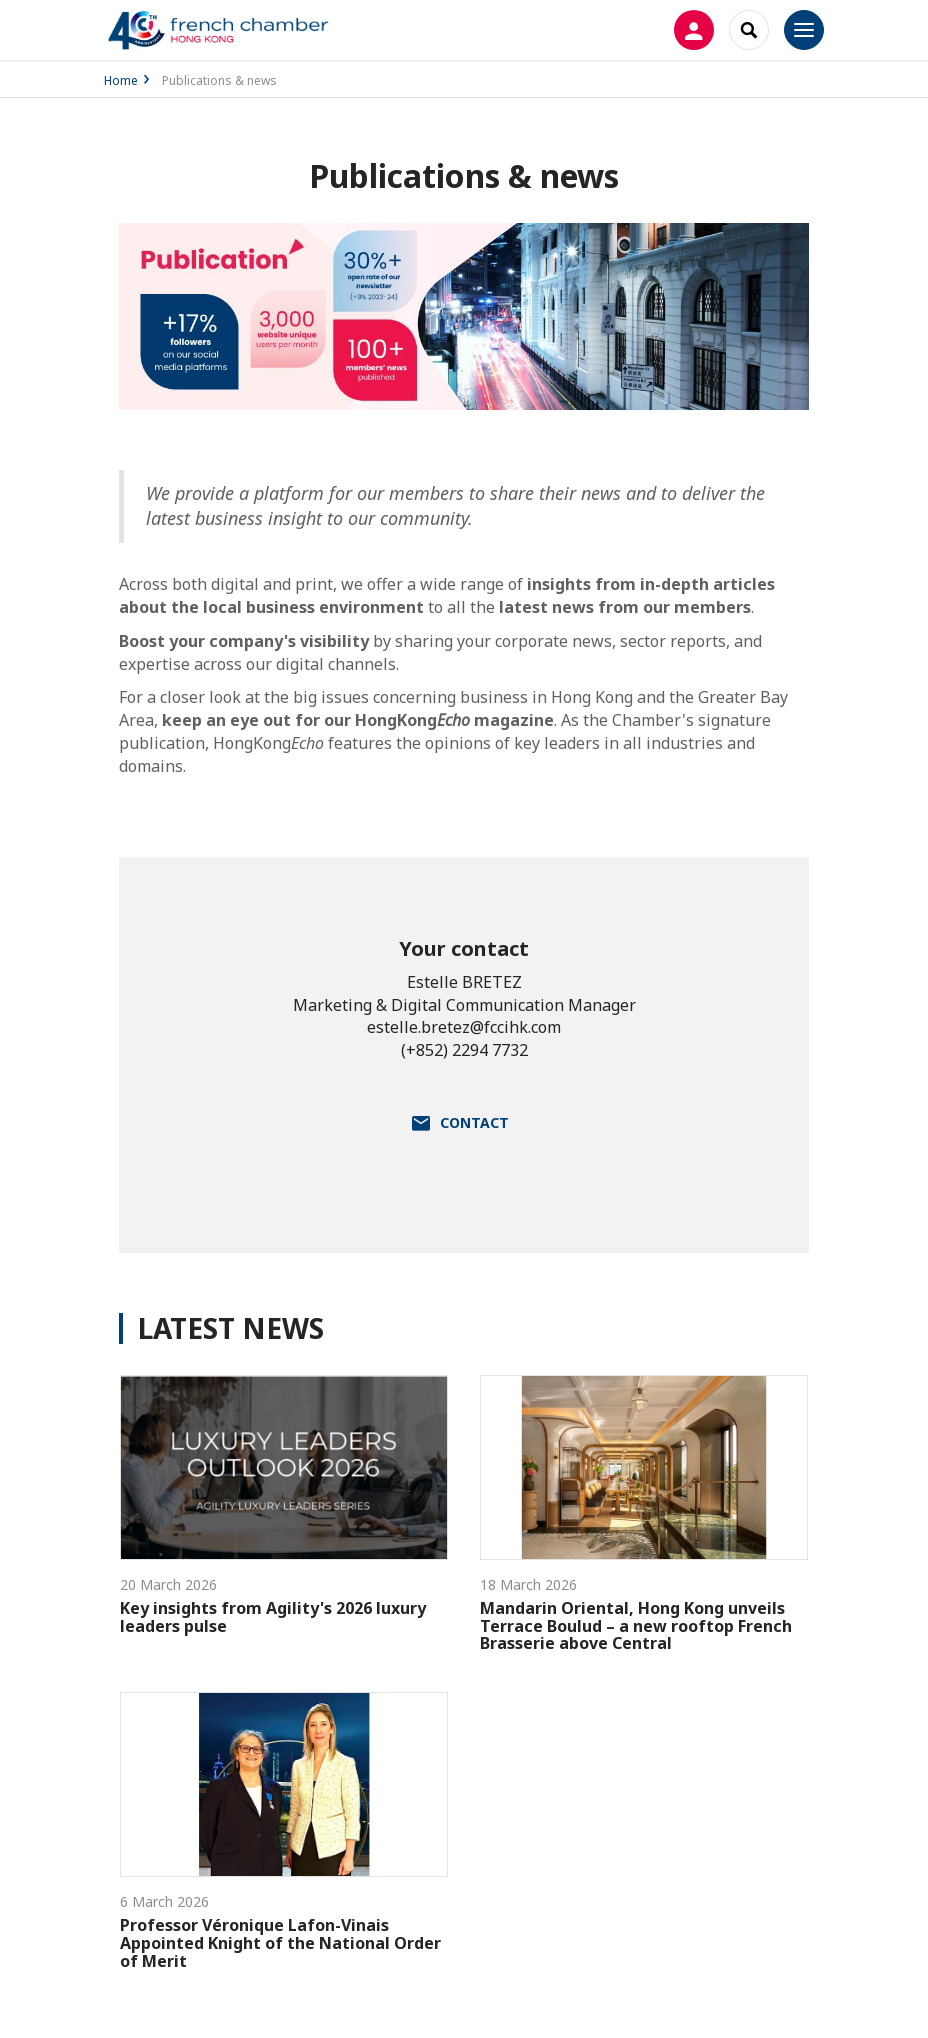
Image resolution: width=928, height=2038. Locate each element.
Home (121, 80)
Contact (474, 1122)
